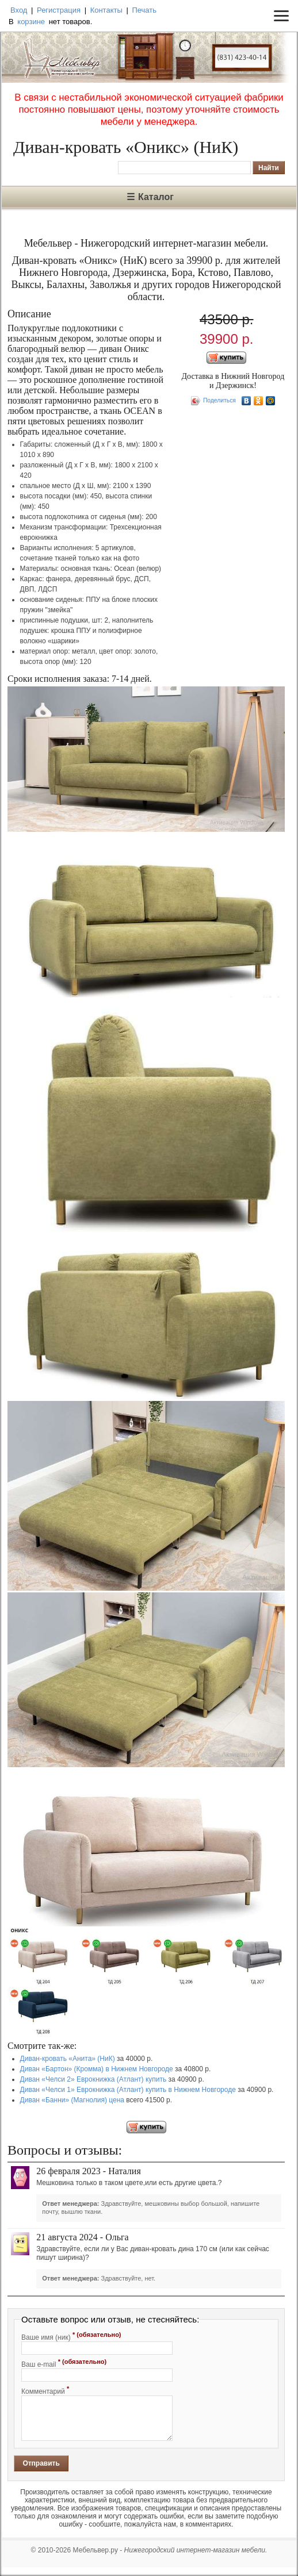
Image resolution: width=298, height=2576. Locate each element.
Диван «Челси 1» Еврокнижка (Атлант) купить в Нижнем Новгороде (128, 2090)
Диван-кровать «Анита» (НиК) (67, 2059)
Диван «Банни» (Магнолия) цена (72, 2100)
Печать (144, 10)
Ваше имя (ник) (71, 2336)
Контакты (106, 10)
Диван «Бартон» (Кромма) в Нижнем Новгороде (96, 2069)
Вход (18, 10)
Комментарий (45, 2390)
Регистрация (59, 10)
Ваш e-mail (63, 2363)
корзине (31, 21)
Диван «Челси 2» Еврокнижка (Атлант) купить (93, 2079)
